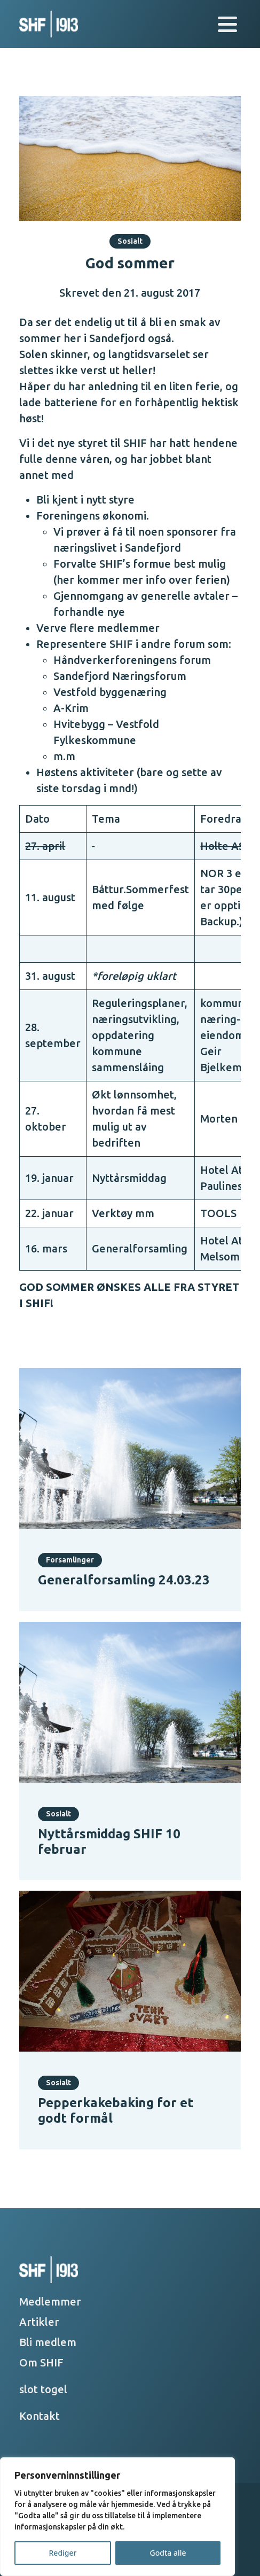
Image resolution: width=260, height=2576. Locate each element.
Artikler (39, 2322)
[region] (117, 2516)
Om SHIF (41, 2362)
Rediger (63, 2553)
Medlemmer (50, 2301)
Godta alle (167, 2553)
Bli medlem (47, 2342)
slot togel (43, 2389)
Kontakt (39, 2416)
